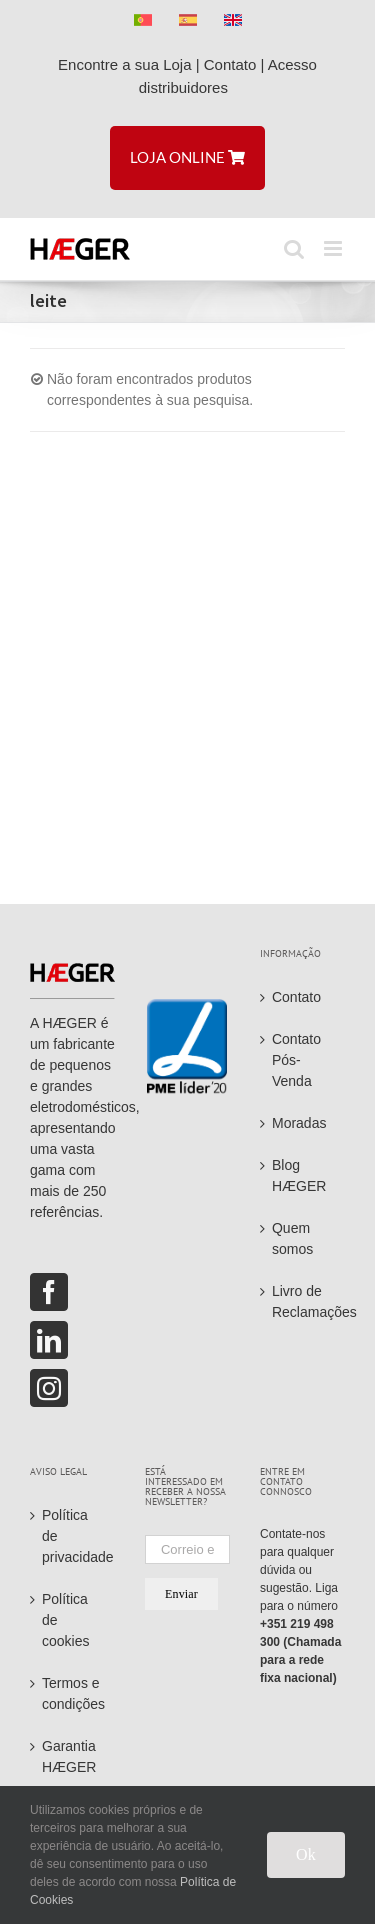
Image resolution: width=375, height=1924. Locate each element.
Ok (306, 1854)
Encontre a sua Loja (124, 64)
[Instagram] (49, 1388)
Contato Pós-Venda (296, 1060)
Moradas (299, 1123)
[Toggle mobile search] (294, 248)
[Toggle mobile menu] (334, 248)
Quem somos (292, 1238)
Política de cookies (65, 1620)
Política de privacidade (73, 1536)
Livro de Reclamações (303, 1301)
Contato (230, 64)
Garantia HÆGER (69, 1756)
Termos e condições (73, 1693)
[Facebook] (49, 1292)
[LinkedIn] (49, 1340)
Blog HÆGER (299, 1175)
